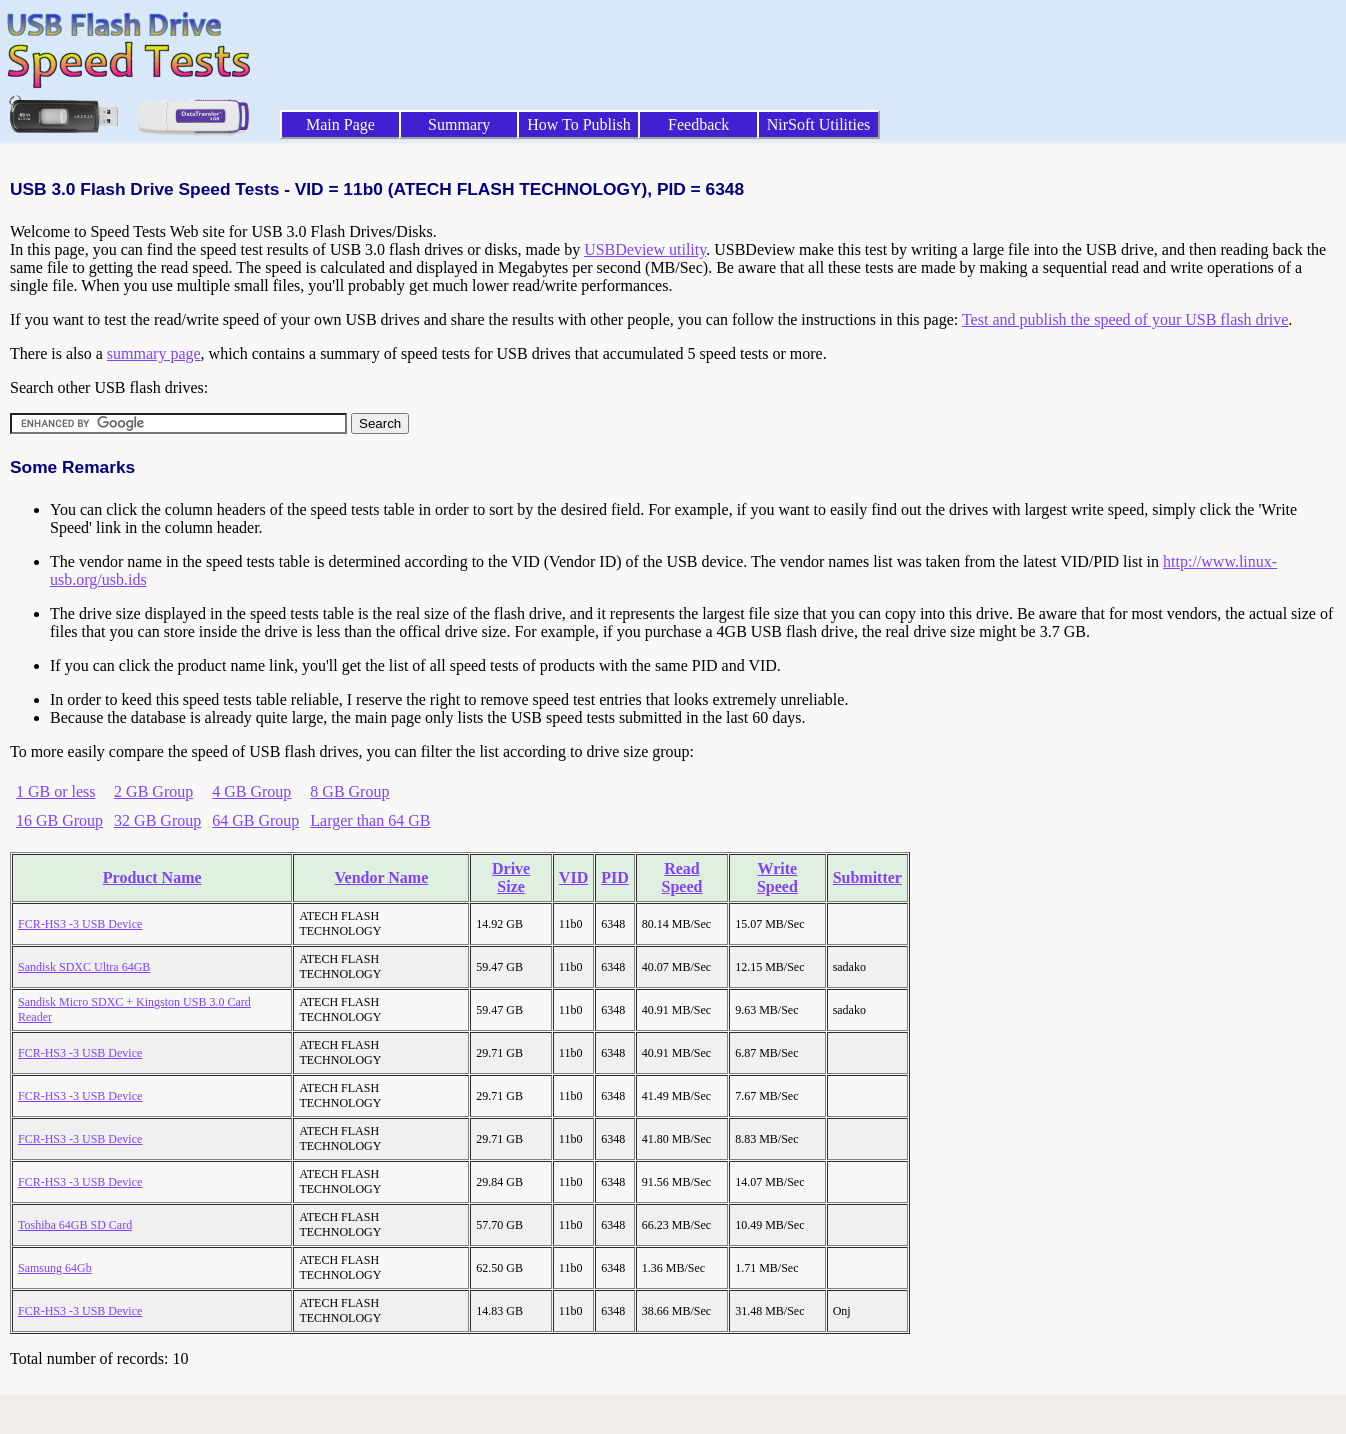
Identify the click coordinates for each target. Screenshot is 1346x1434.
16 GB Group (59, 820)
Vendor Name (381, 877)
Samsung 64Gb (55, 1268)
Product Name (152, 877)
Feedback (698, 124)
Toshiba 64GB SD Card (75, 1225)
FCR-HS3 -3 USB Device (80, 924)
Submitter (867, 877)
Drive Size (511, 877)
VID (573, 877)
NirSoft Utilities (819, 124)
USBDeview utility (645, 249)
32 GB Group (157, 820)
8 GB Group (349, 791)
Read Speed (682, 877)
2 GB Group (153, 791)
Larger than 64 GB (370, 820)
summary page (154, 353)
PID (615, 877)
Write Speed (777, 877)
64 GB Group (255, 820)
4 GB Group (251, 791)
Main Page (340, 124)
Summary (459, 124)
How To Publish (579, 124)
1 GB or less (56, 791)
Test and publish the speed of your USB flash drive (1125, 319)
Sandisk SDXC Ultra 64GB (84, 967)
